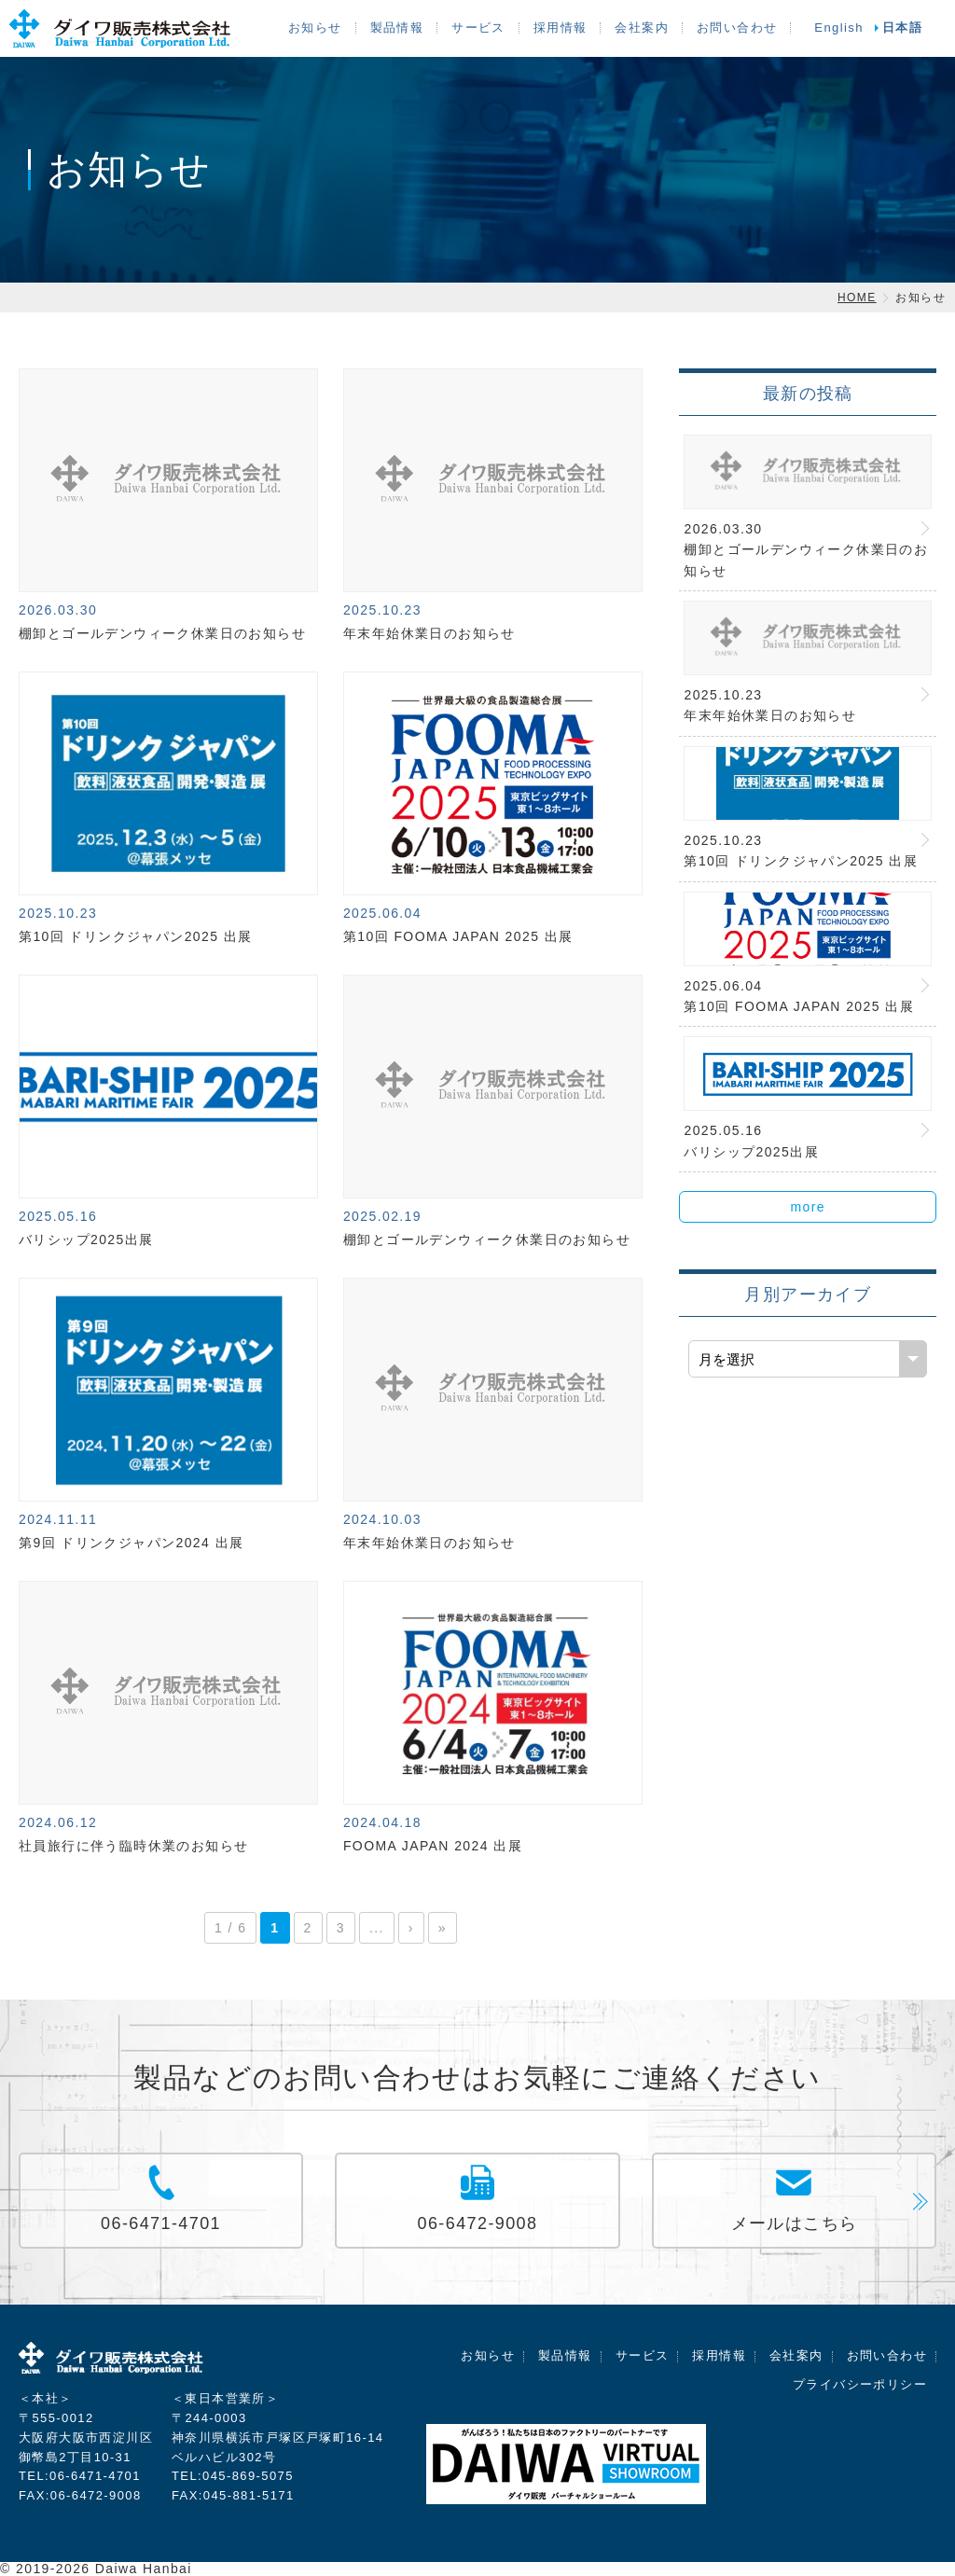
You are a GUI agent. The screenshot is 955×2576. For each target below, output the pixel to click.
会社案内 (642, 28)
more (807, 1206)
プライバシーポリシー (860, 2384)
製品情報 (397, 28)
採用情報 (560, 28)
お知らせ (315, 28)
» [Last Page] (442, 1927)
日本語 (902, 28)
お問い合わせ (737, 28)
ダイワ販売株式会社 (112, 2361)
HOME (857, 297)
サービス (478, 28)
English (838, 28)
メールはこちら (794, 2223)
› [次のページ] (411, 1927)
